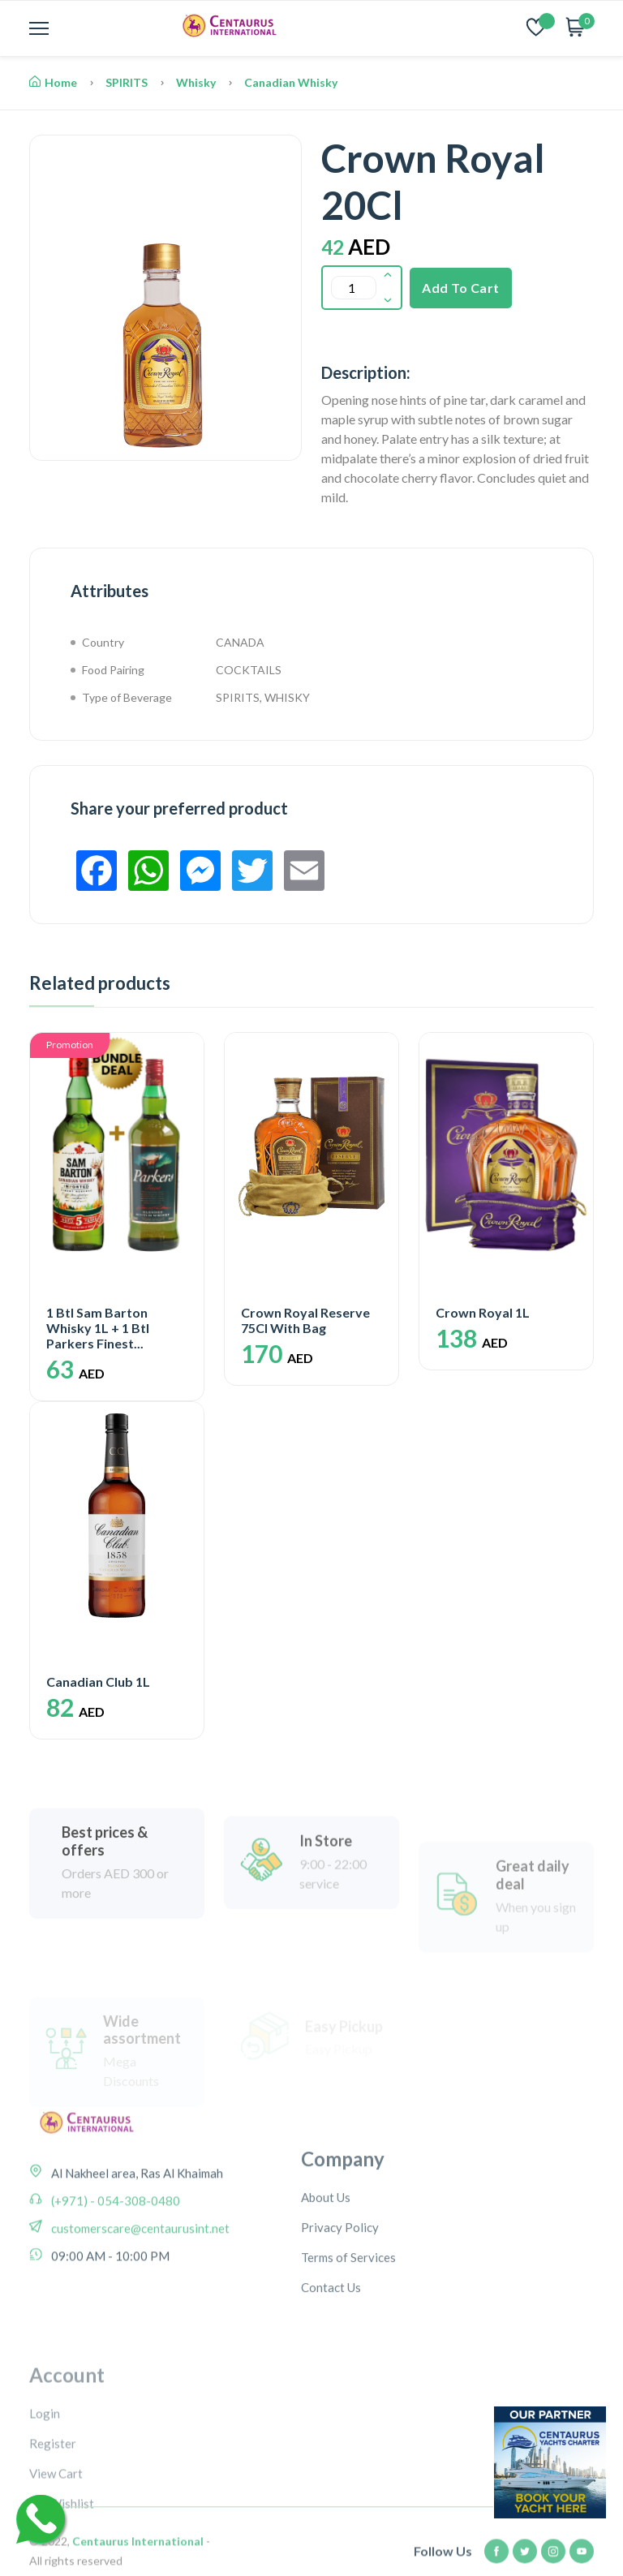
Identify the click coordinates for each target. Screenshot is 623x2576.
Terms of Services (348, 2336)
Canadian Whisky (290, 82)
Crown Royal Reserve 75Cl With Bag (305, 1320)
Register (52, 2535)
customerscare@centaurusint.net (139, 2286)
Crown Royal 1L (483, 1312)
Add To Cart (461, 287)
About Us (325, 2276)
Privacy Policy (340, 2306)
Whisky (196, 82)
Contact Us (331, 2366)
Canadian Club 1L (98, 1681)
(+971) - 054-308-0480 (114, 2258)
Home (53, 82)
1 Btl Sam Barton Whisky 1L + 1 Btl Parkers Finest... (97, 1328)
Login (44, 2505)
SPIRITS (126, 82)
